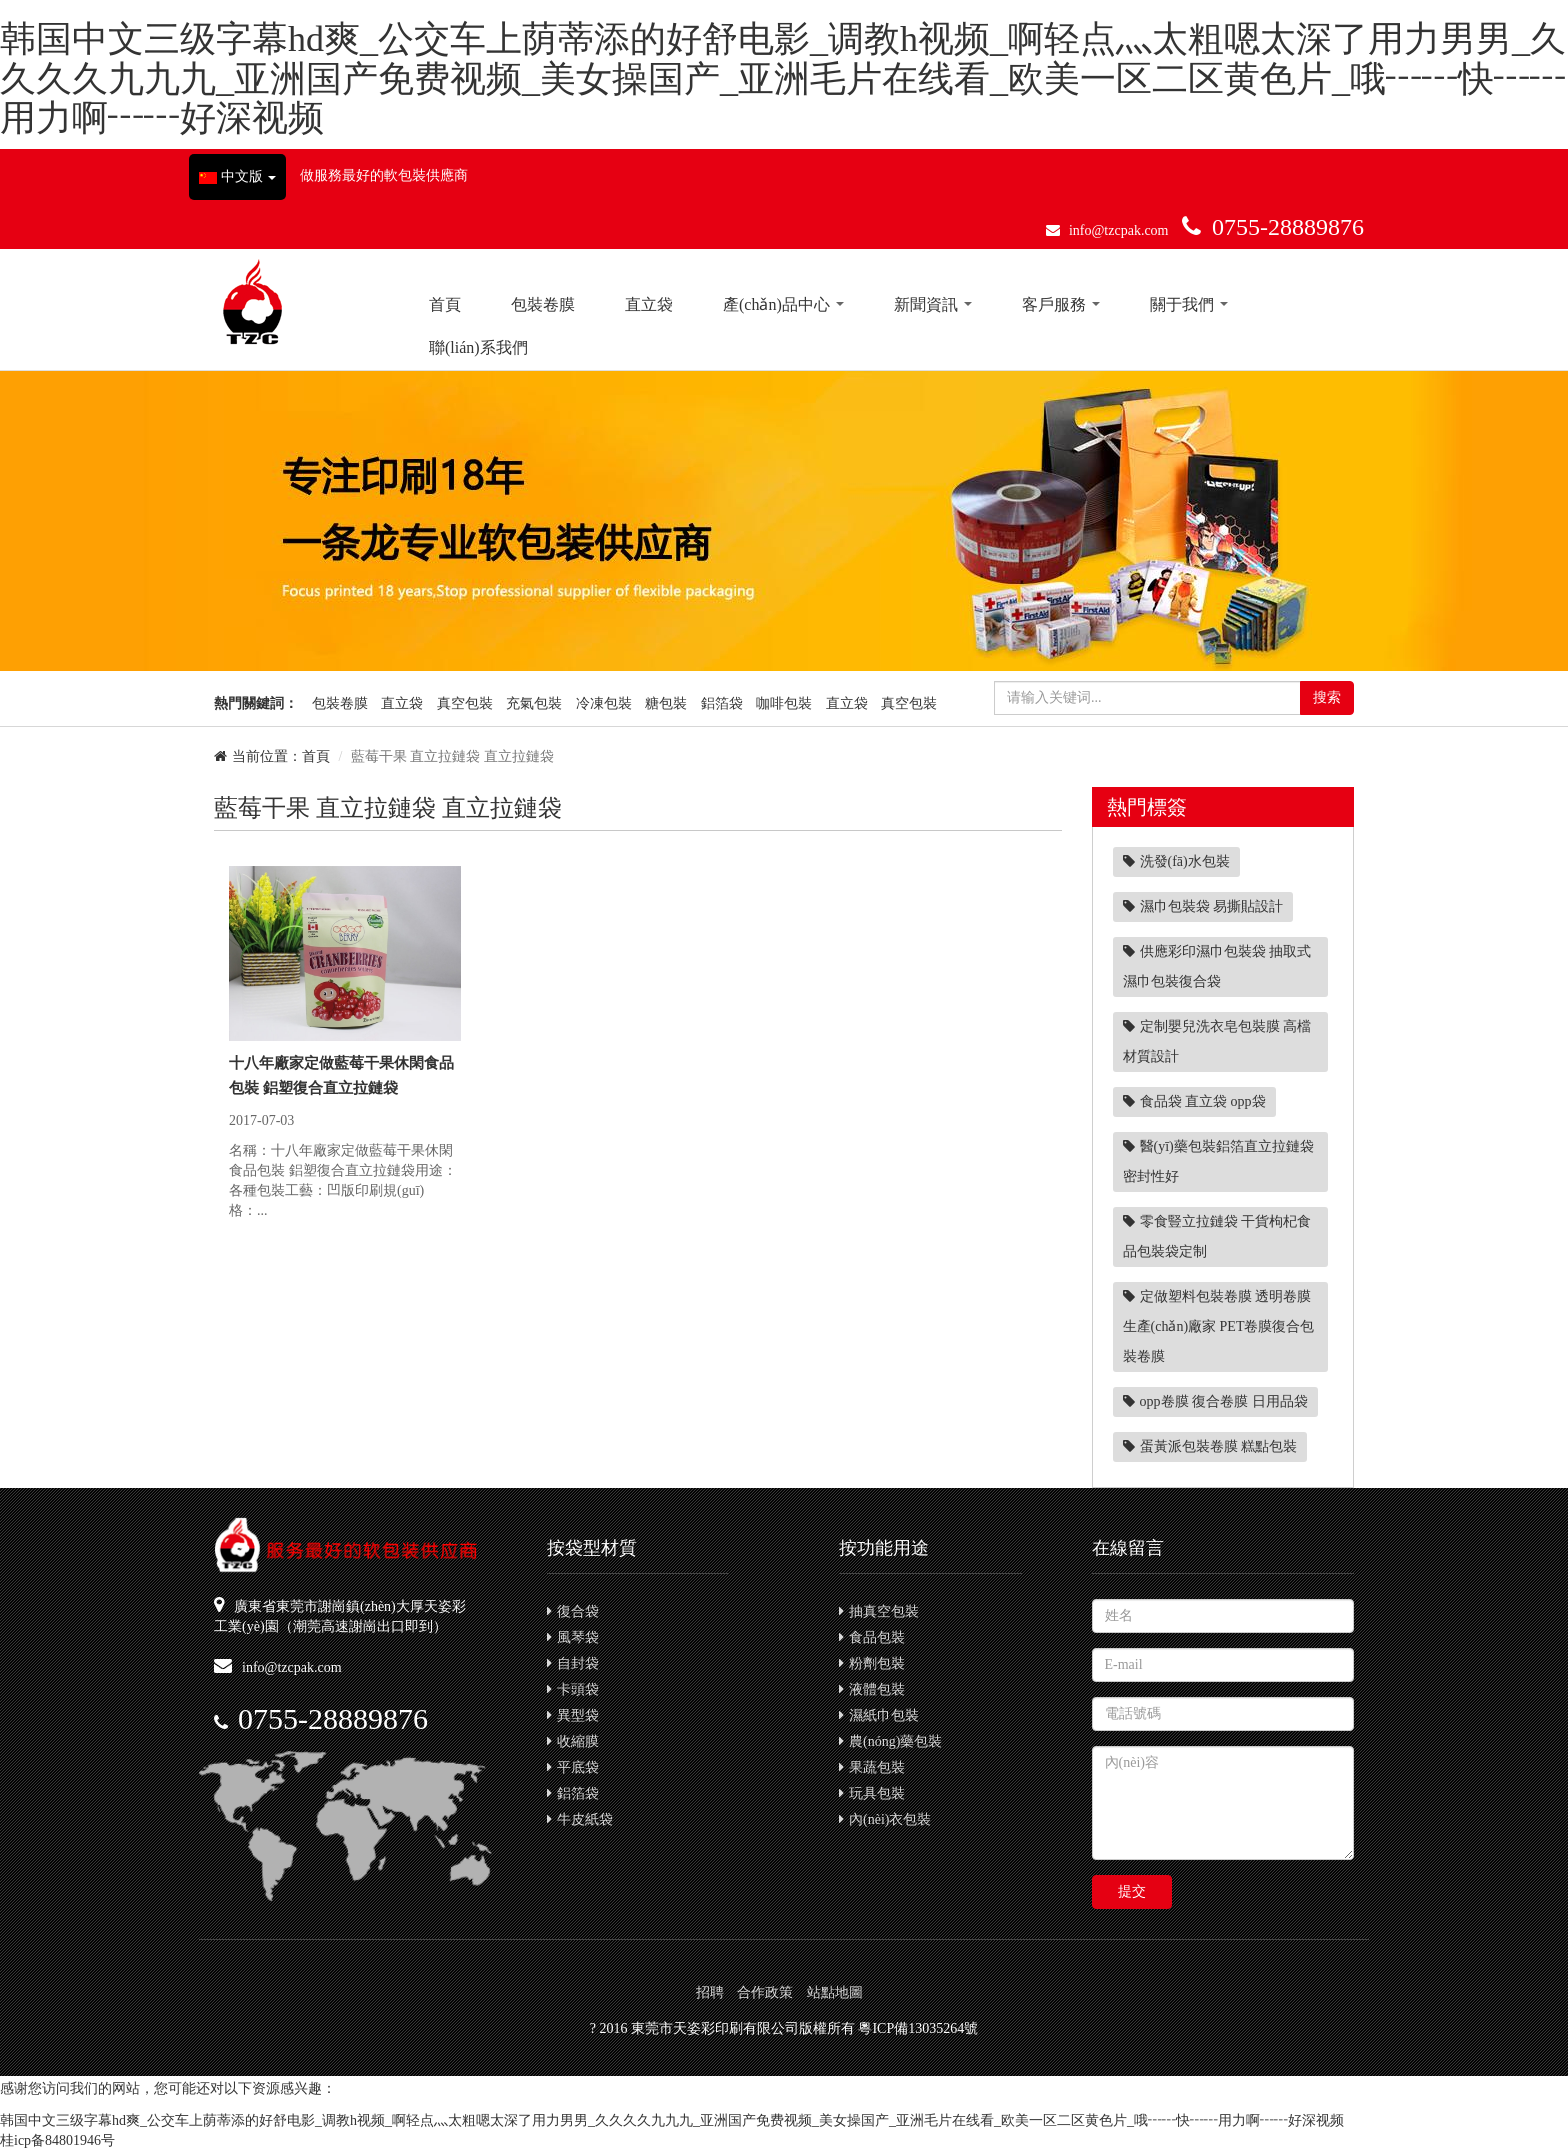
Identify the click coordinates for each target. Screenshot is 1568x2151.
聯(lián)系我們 (478, 347)
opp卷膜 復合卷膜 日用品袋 (1215, 1401)
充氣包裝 (534, 703)
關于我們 (1189, 304)
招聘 (710, 1992)
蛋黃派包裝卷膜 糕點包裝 (1210, 1446)
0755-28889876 (1288, 227)
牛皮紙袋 (580, 1819)
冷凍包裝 (604, 703)
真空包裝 (465, 703)
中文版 (237, 176)
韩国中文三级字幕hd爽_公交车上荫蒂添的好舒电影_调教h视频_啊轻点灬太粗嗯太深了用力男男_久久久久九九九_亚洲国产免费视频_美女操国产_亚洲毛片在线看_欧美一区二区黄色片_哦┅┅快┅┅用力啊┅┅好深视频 (783, 78)
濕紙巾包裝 (879, 1715)
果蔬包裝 (872, 1767)
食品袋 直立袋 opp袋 (1194, 1101)
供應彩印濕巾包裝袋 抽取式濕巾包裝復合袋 (1217, 966)
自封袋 (573, 1663)
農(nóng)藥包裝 (890, 1741)
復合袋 (573, 1611)
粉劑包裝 (872, 1663)
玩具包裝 (872, 1793)
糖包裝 (666, 703)
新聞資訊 (933, 304)
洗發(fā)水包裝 (1176, 861)
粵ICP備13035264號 (918, 2028)
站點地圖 (835, 1992)
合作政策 (765, 1992)
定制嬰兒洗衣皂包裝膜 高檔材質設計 (1217, 1041)
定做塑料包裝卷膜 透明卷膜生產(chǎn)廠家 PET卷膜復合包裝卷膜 (1219, 1326)
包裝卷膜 (543, 304)
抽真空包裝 (879, 1611)
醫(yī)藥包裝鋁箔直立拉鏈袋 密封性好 (1218, 1161)
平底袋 (573, 1767)
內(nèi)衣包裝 (885, 1819)
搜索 (1327, 697)
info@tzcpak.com (1119, 230)
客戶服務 (1061, 304)
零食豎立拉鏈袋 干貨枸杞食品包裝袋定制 (1217, 1236)
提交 (1132, 1891)
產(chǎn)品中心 (783, 304)
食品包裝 (872, 1637)
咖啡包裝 (784, 703)
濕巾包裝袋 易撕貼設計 (1203, 906)
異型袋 (573, 1715)
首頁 (445, 304)
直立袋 (649, 304)
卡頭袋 (573, 1689)
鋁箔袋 (722, 703)
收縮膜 (573, 1741)
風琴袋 (573, 1637)
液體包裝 (872, 1689)
